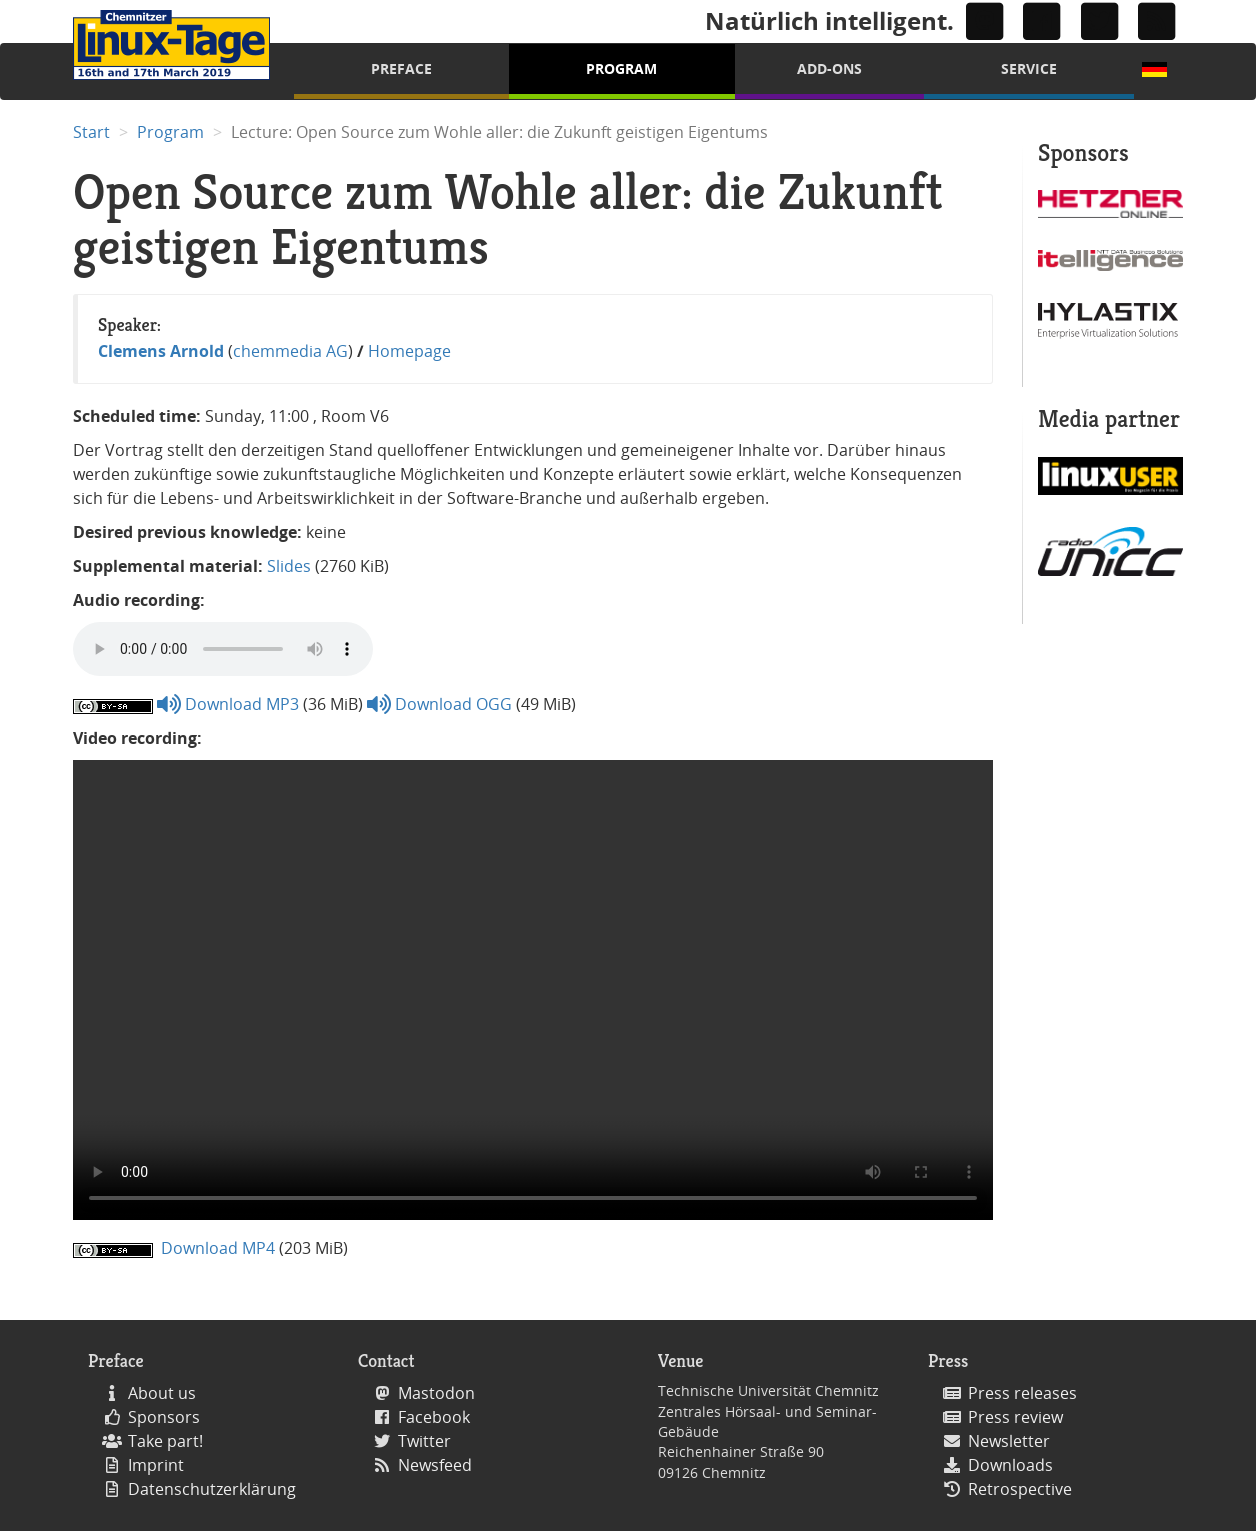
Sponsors (164, 1417)
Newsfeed (435, 1465)
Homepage (409, 351)
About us (162, 1393)
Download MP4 (216, 1248)
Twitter (424, 1441)
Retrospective (1020, 1489)
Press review (1015, 1417)
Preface (401, 68)
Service (1029, 68)
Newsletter (1009, 1441)
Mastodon (436, 1393)
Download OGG (439, 704)
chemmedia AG (290, 351)
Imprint (156, 1465)
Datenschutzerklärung (212, 1489)
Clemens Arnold (161, 351)
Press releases (1022, 1393)
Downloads (1010, 1465)
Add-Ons (829, 68)
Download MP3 (228, 704)
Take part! (165, 1441)
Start (91, 132)
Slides (289, 566)
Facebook (434, 1417)
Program (621, 68)
